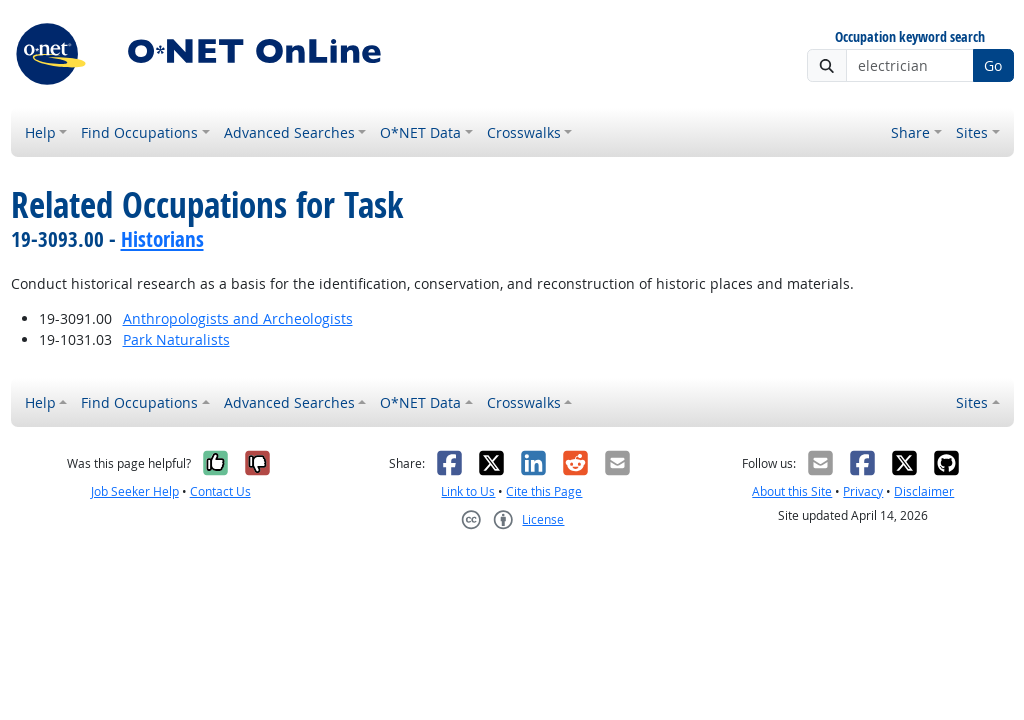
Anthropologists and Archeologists (238, 318)
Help (40, 132)
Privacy (863, 491)
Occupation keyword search (910, 37)
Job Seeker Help (135, 491)
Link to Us (468, 491)
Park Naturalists (176, 339)
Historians (162, 239)
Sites (972, 132)
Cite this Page (544, 491)
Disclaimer (924, 491)
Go (993, 65)
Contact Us (220, 491)
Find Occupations (139, 132)
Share (910, 132)
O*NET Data (420, 132)
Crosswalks (524, 132)
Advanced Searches (289, 132)
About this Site (792, 491)
